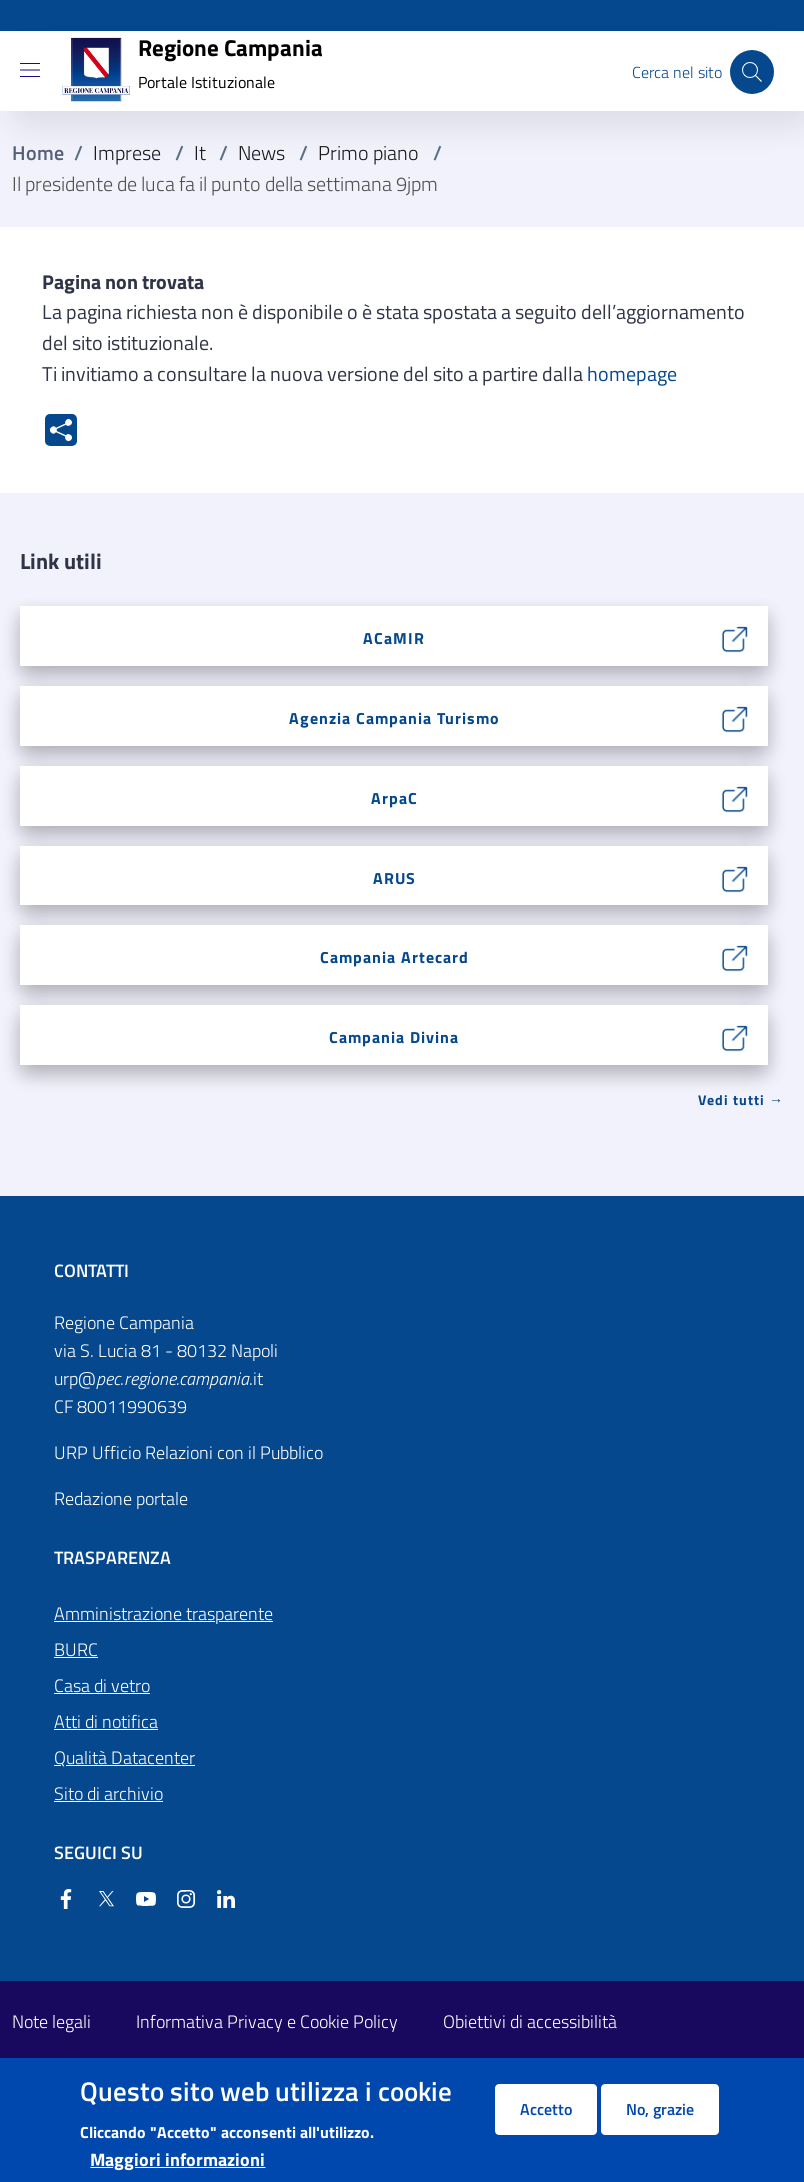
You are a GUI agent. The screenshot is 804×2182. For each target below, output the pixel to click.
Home (38, 153)
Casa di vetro (102, 1685)
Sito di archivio (108, 1793)
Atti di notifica (106, 1721)
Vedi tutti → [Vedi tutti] (741, 1099)
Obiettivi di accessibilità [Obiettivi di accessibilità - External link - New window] (530, 2021)
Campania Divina (394, 1037)
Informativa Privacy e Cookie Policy (267, 2021)
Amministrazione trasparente (163, 1613)
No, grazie (660, 2109)
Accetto (546, 2109)
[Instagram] (178, 1900)
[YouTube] (138, 1900)
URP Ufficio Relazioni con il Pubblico (188, 1452)
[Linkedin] (218, 1900)
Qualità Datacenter (124, 1757)
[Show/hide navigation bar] (30, 70)
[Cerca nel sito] (752, 72)
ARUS (394, 878)
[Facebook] (66, 1900)
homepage (632, 374)
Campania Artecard (394, 957)
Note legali (51, 2021)
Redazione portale (121, 1498)
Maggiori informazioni (177, 2159)
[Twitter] (98, 1900)
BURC (76, 1649)
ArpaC (394, 798)
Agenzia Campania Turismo (394, 718)
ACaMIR (394, 638)
